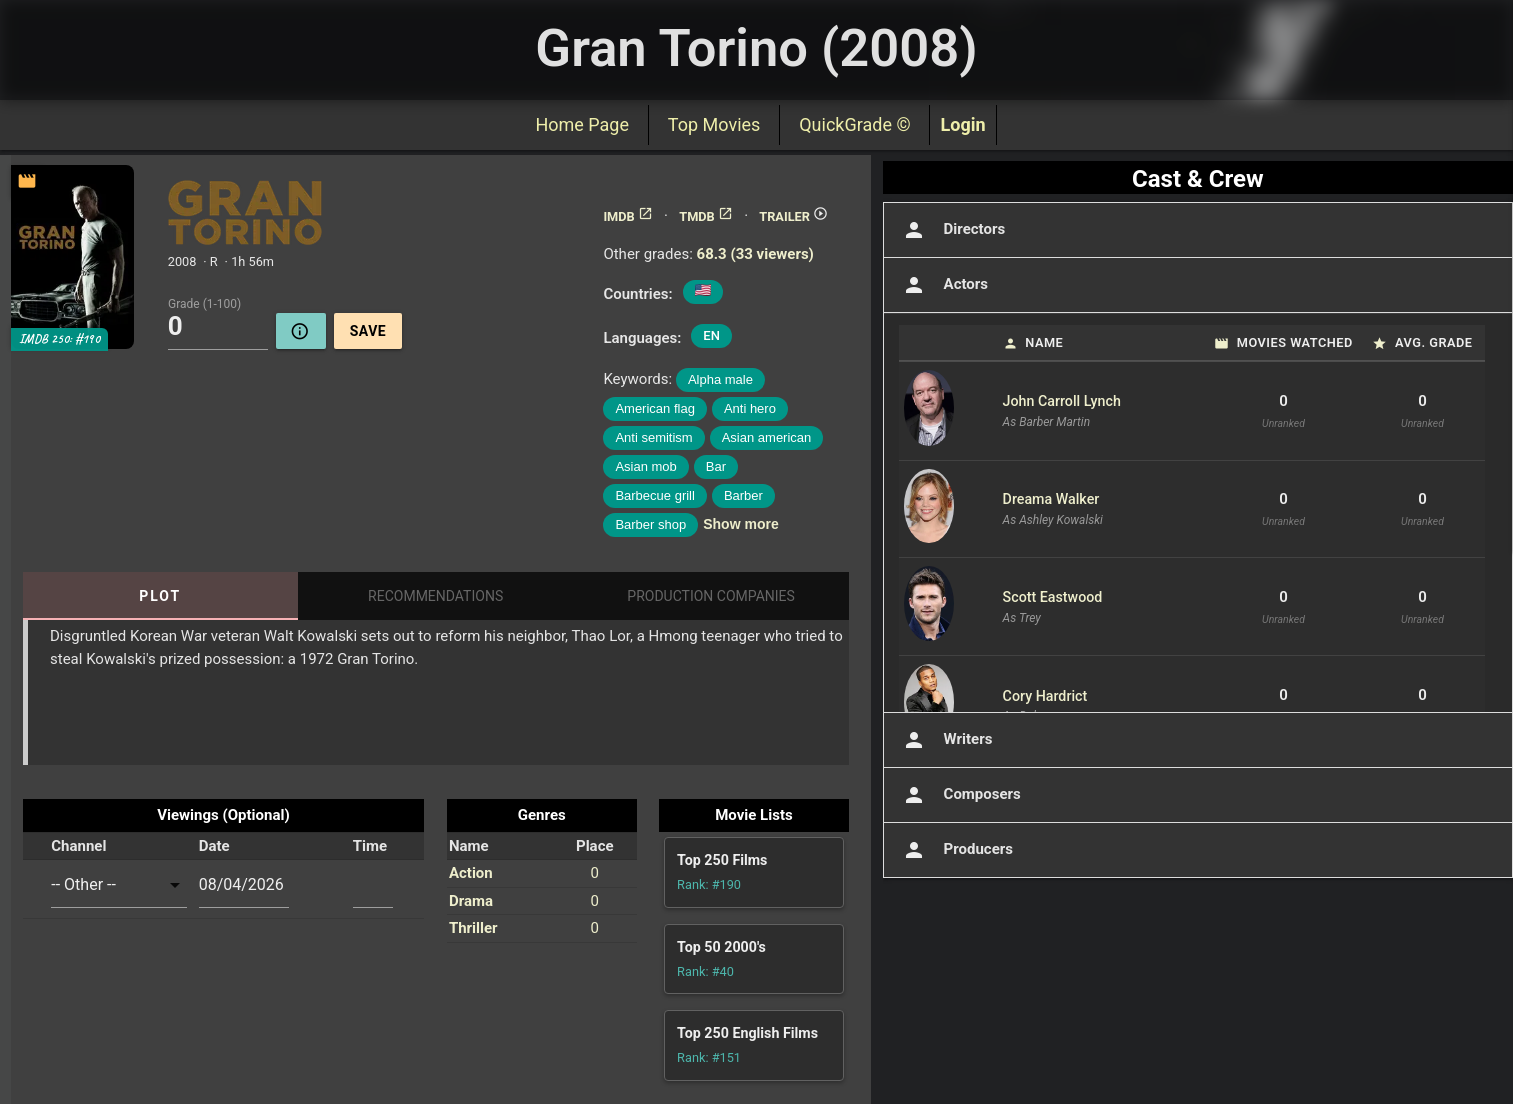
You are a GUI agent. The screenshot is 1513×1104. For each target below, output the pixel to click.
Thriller (473, 928)
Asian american (767, 437)
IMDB (627, 216)
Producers (956, 850)
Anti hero (750, 408)
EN (711, 335)
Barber (743, 495)
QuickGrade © (854, 124)
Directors (952, 230)
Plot (160, 596)
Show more (740, 524)
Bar (716, 466)
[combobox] (118, 885)
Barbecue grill (655, 495)
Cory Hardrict (1045, 696)
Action (471, 873)
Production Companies (711, 596)
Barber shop (650, 524)
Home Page (581, 124)
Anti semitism (653, 437)
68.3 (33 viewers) (755, 254)
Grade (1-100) (204, 303)
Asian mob (645, 466)
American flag (654, 408)
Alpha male (720, 379)
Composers (960, 795)
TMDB (706, 216)
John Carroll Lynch (1062, 401)
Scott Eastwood (1053, 597)
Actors (943, 285)
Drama (471, 901)
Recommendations (435, 596)
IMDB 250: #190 (59, 339)
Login (962, 124)
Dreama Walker (1051, 499)
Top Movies (714, 124)
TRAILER (793, 216)
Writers (946, 740)
